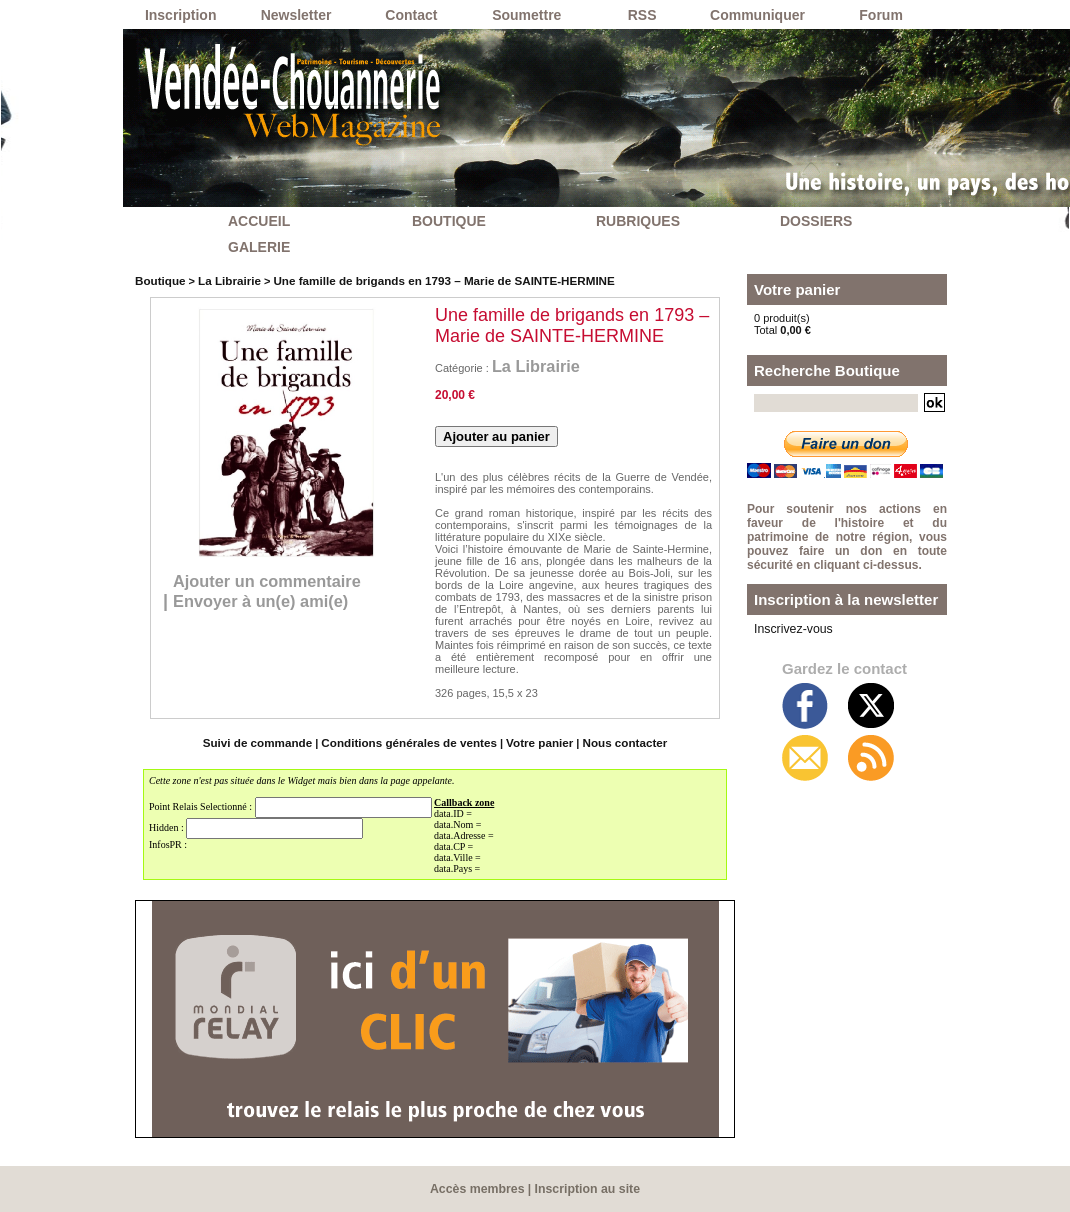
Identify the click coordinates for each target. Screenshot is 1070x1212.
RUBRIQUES (638, 221)
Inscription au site (586, 1189)
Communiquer (757, 15)
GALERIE (259, 247)
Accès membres (479, 1189)
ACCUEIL (259, 221)
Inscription (181, 15)
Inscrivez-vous (789, 628)
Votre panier (533, 743)
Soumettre (526, 15)
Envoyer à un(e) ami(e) (269, 602)
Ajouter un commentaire (276, 581)
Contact (411, 15)
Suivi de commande (266, 743)
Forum (881, 15)
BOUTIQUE (449, 221)
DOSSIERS (816, 221)
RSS (642, 15)
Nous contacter (615, 743)
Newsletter (296, 15)
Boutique (159, 280)
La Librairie (224, 280)
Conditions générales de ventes (411, 743)
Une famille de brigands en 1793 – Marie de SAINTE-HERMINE (428, 280)
